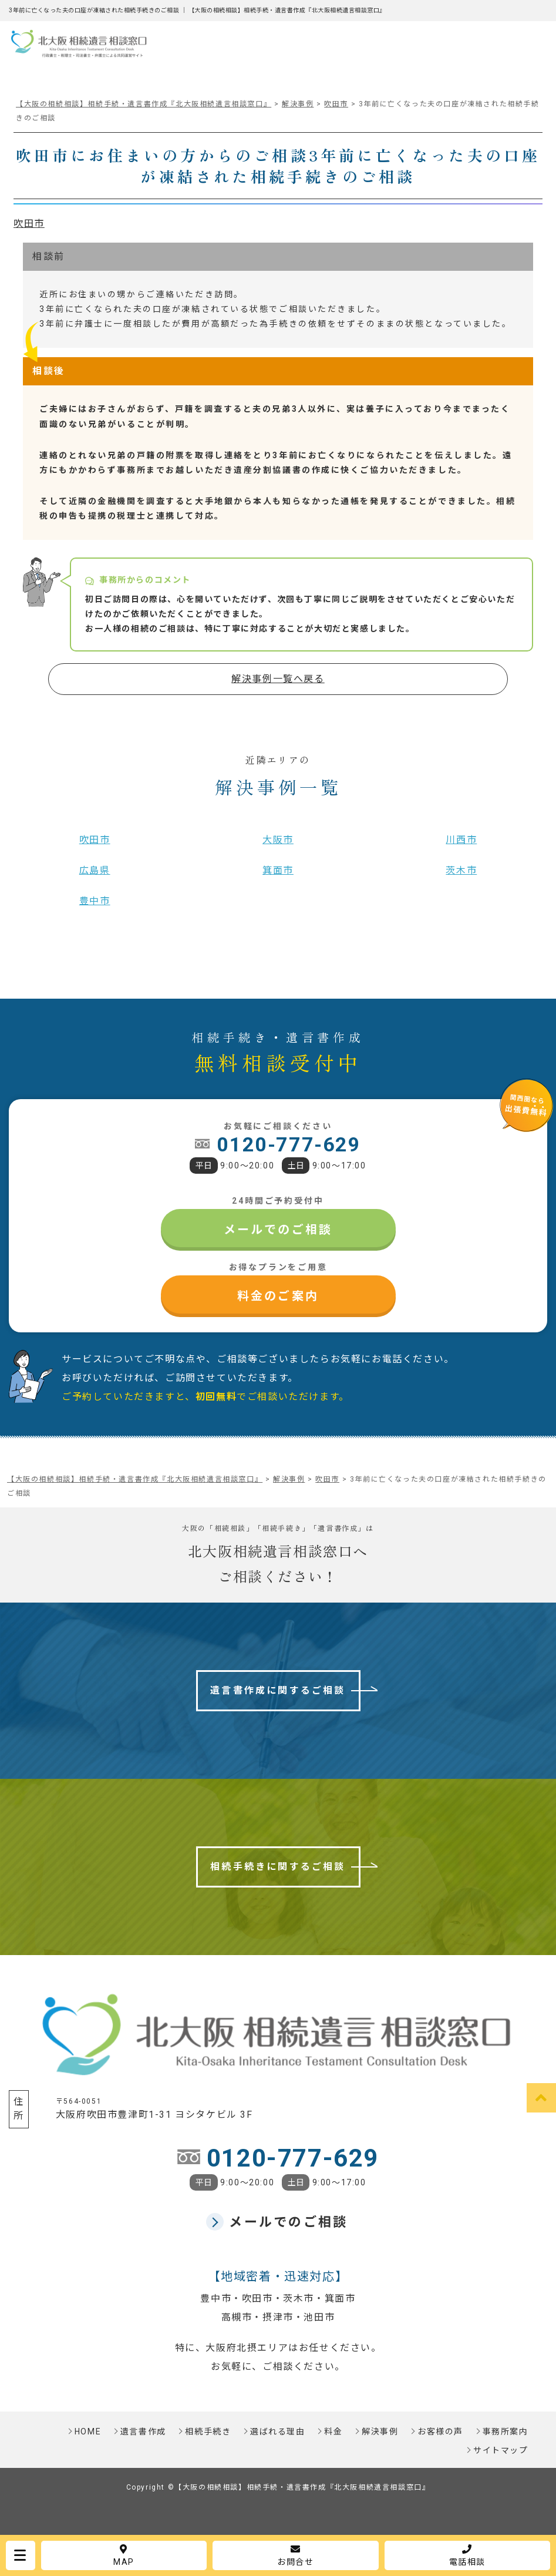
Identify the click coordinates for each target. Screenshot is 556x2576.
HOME (88, 2431)
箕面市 (278, 870)
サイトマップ (500, 2450)
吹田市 (29, 223)
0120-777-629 (288, 1144)
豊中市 (94, 900)
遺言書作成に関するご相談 (277, 1690)
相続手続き (208, 2431)
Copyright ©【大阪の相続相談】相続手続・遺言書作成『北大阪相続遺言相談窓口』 (278, 2487)
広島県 (94, 870)
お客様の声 (440, 2431)
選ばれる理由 (277, 2431)
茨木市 (461, 870)
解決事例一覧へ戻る (277, 678)
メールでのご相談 (278, 1229)
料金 (333, 2431)
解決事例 (380, 2431)
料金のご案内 (278, 1296)
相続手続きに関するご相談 (277, 1866)
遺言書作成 (143, 2431)
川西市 (461, 839)
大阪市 (278, 839)
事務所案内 (505, 2431)
